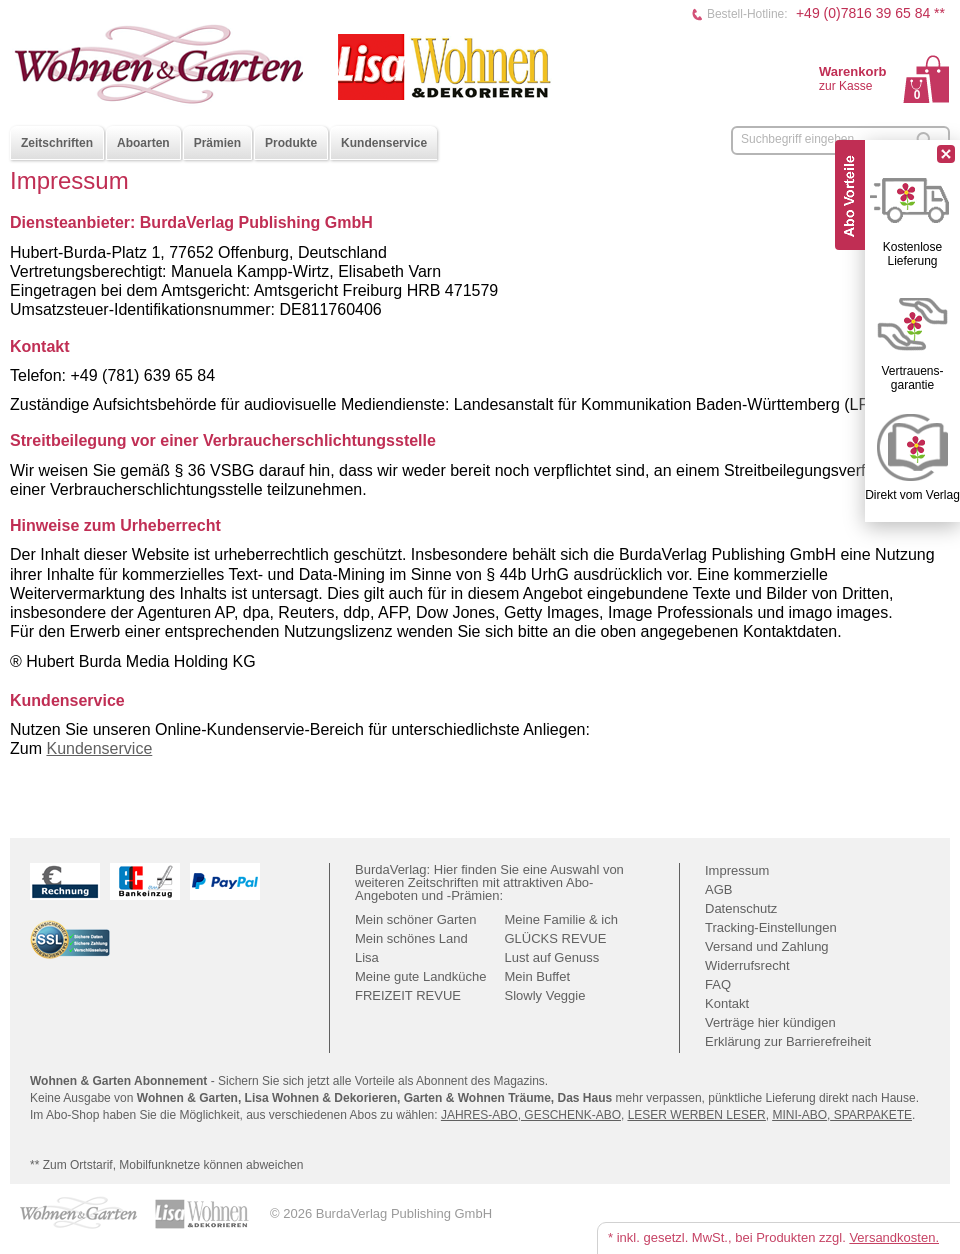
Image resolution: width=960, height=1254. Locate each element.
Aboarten (143, 143)
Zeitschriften (57, 143)
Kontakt (727, 1003)
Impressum (737, 870)
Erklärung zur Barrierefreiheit (788, 1041)
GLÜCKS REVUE (556, 938)
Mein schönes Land (411, 938)
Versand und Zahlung (767, 946)
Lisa (367, 957)
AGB (718, 889)
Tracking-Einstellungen (771, 927)
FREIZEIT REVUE (408, 995)
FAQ (718, 984)
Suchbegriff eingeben (797, 139)
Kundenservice (384, 143)
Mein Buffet (538, 976)
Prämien (217, 143)
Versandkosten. (894, 1237)
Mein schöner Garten (415, 919)
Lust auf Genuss (552, 957)
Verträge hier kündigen (770, 1022)
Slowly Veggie (545, 995)
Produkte (291, 143)
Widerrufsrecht (747, 965)
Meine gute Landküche (421, 976)
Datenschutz (741, 908)
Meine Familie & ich (561, 919)
